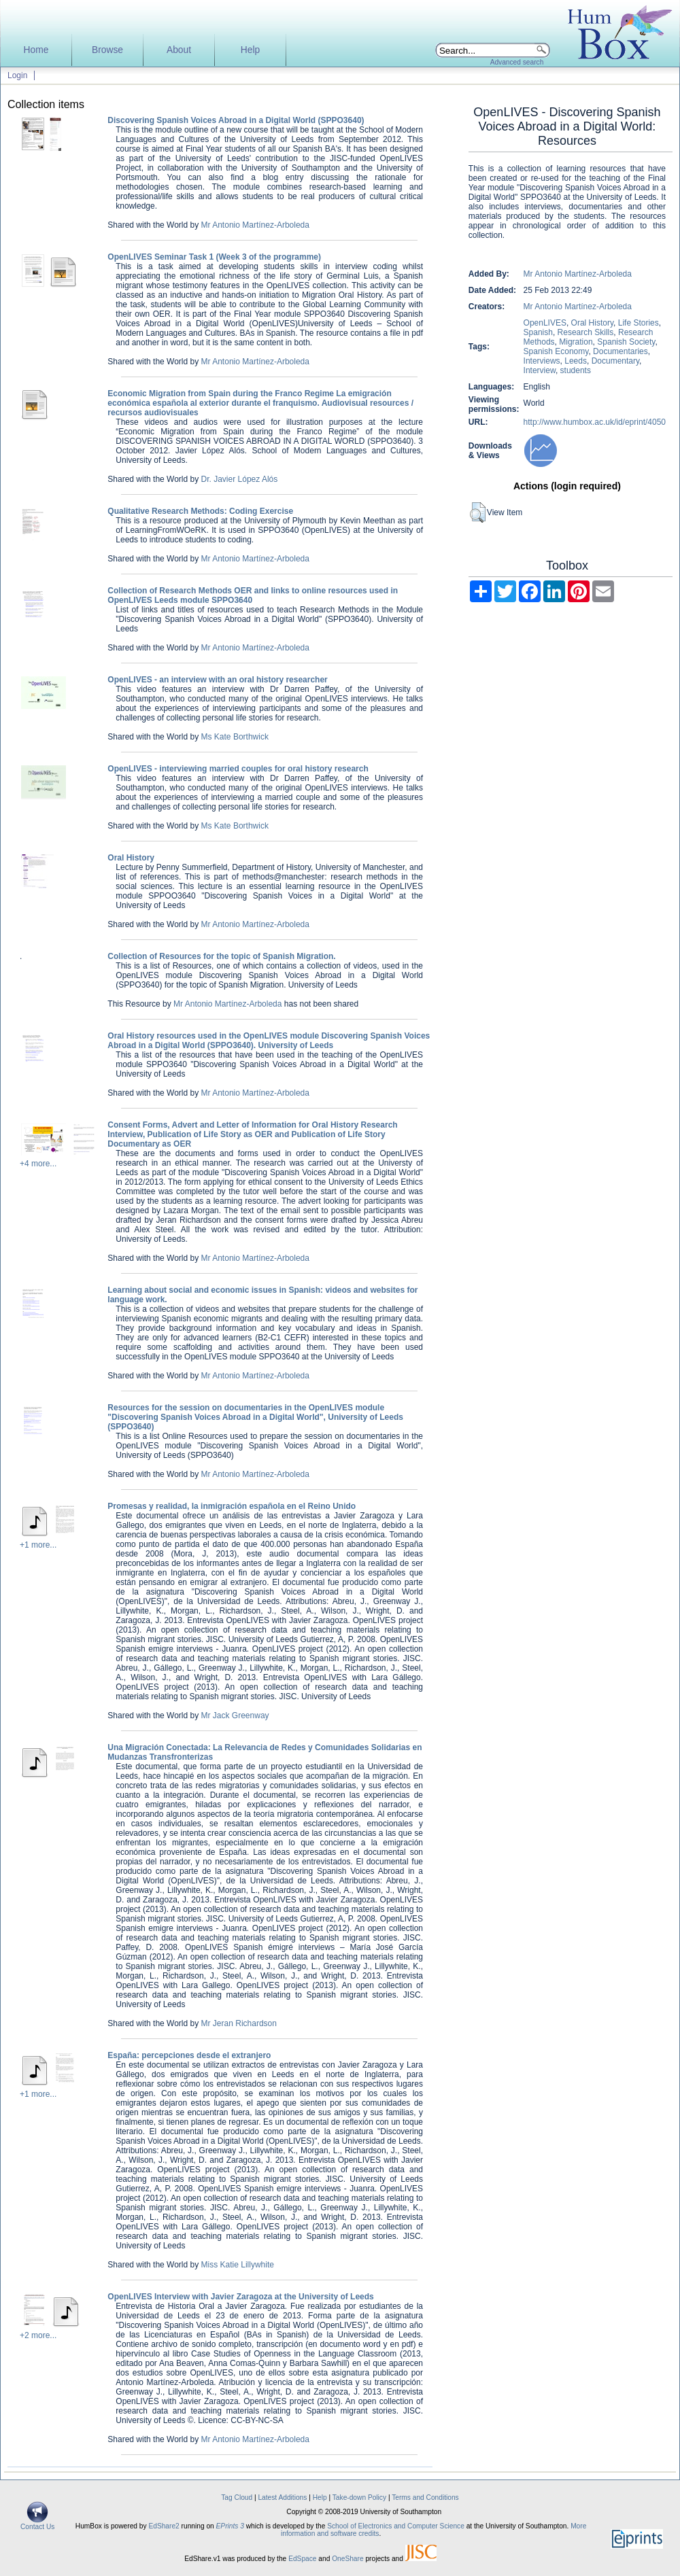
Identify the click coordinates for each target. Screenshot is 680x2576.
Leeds (575, 361)
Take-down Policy (359, 2497)
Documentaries (620, 351)
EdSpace (302, 2558)
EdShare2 (163, 2526)
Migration (575, 342)
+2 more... (38, 2335)
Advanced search (517, 62)
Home (36, 50)
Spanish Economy (556, 351)
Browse (107, 50)
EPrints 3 (230, 2526)
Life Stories (638, 323)
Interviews (542, 361)
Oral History (592, 323)
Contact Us (37, 2523)
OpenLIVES (545, 323)
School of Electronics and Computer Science (395, 2526)
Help (250, 50)
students (575, 370)
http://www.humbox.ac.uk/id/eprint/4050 (595, 422)
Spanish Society (626, 342)
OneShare (347, 2558)
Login (17, 75)
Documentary (615, 361)
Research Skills (586, 332)
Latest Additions (282, 2497)
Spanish (538, 332)
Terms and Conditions (425, 2497)
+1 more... (38, 1545)
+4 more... (38, 1163)
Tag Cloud (236, 2497)
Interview (540, 370)
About (179, 50)
